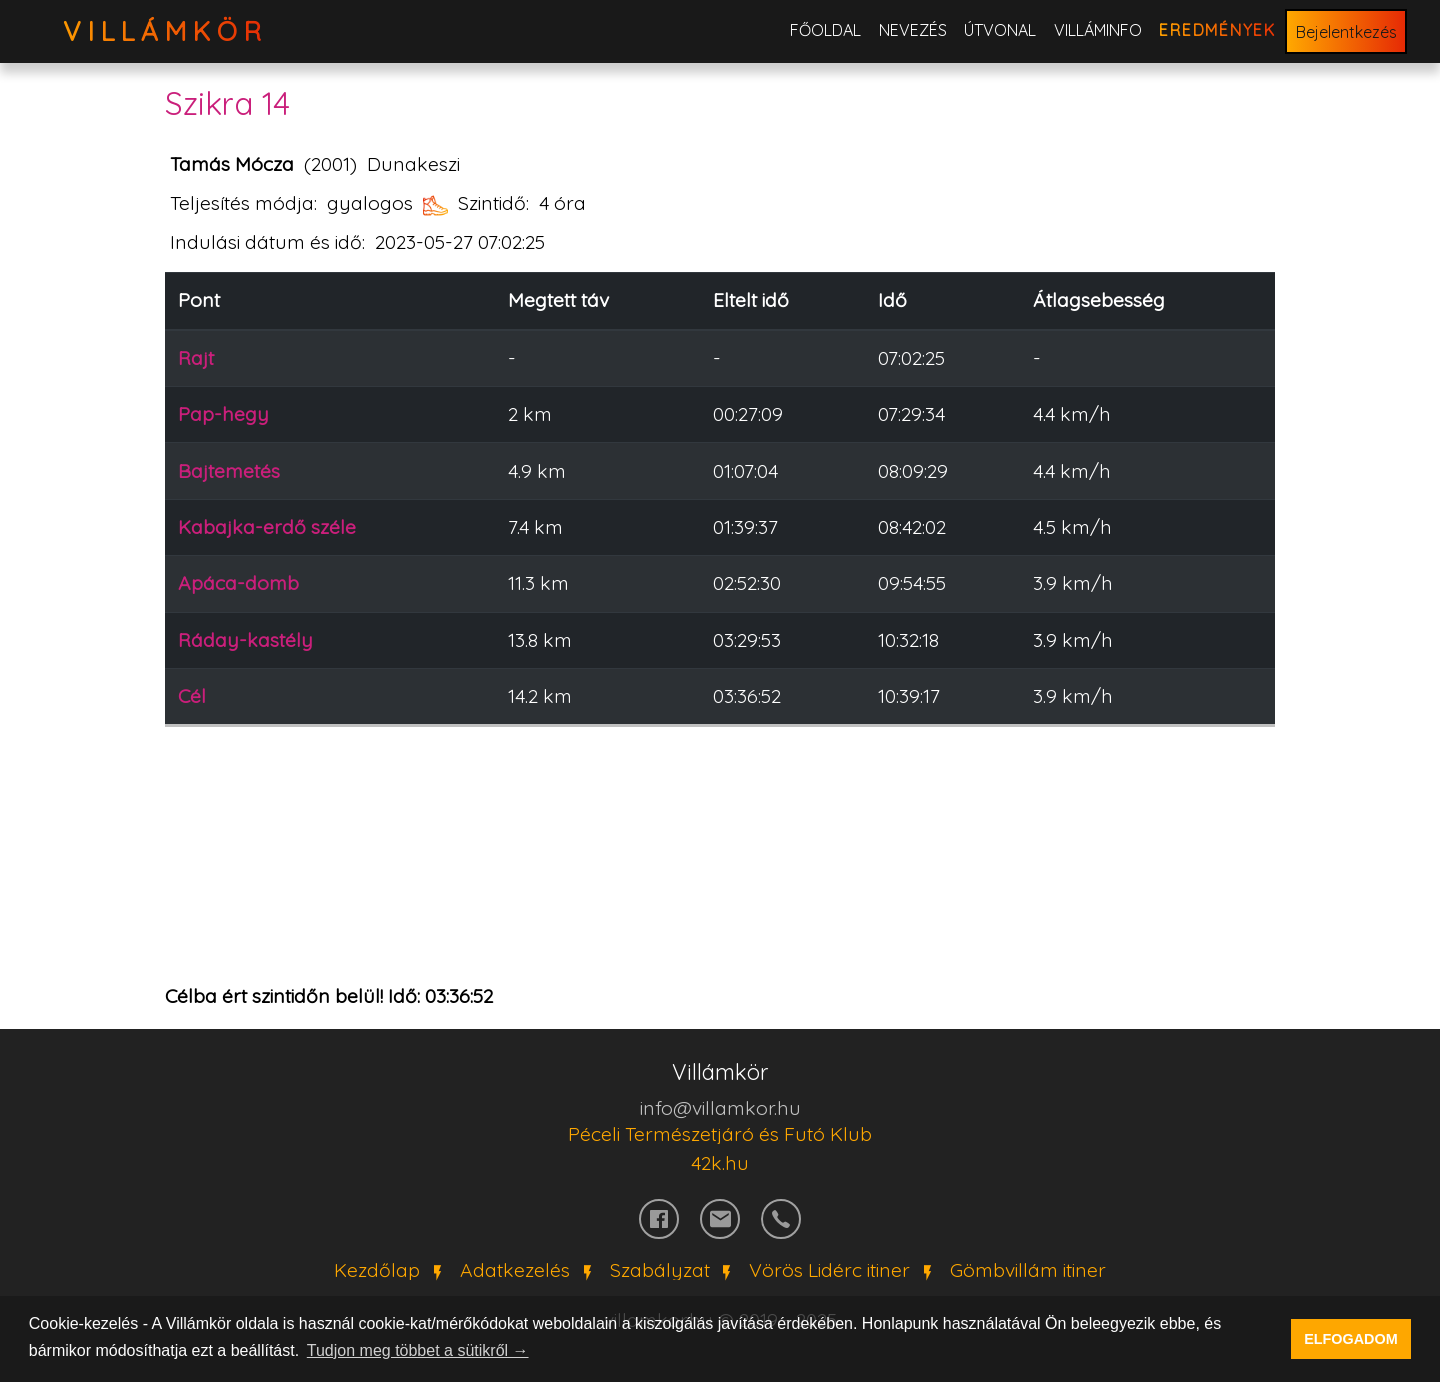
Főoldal (825, 30)
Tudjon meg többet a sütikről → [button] (418, 1350)
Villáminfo (1098, 30)
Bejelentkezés (1346, 32)
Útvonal (1000, 30)
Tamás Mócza (232, 164)
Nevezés (913, 30)
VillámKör (165, 31)
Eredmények (1217, 30)
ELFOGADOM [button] (1351, 1339)
